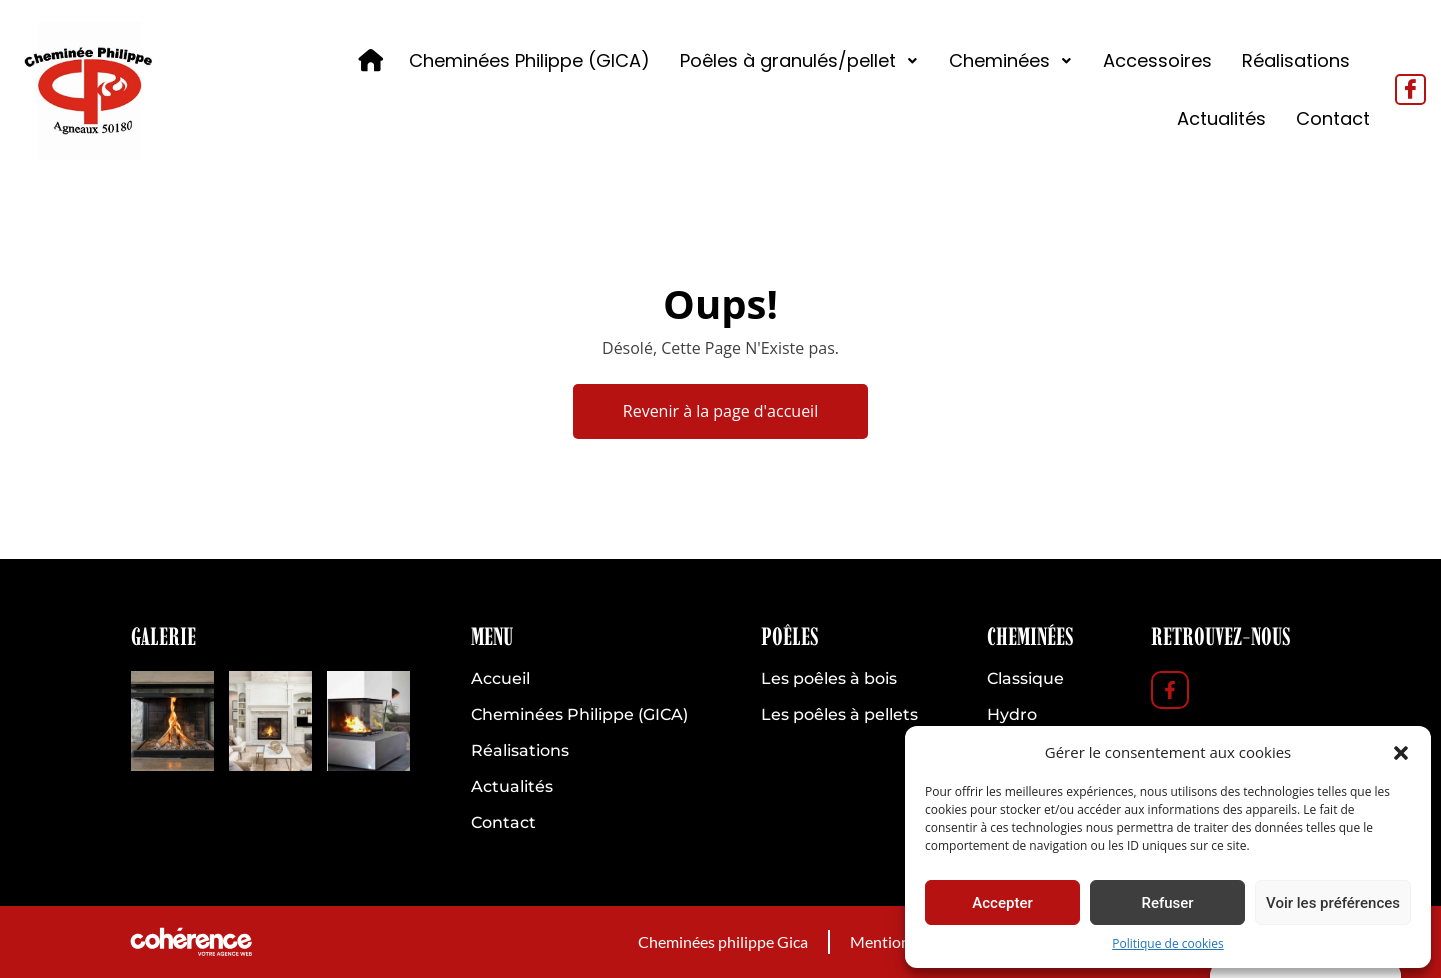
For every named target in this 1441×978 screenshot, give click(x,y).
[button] (1401, 752)
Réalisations (1296, 60)
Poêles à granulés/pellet (799, 60)
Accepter (1002, 903)
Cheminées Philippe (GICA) (529, 60)
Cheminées (1011, 60)
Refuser (1167, 903)
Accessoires (1157, 60)
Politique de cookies (1168, 943)
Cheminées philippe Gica (723, 941)
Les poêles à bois (829, 678)
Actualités (1221, 118)
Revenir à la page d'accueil (720, 411)
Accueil (362, 60)
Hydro (1012, 714)
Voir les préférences (1333, 903)
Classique (1025, 678)
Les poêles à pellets (839, 714)
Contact (1333, 118)
